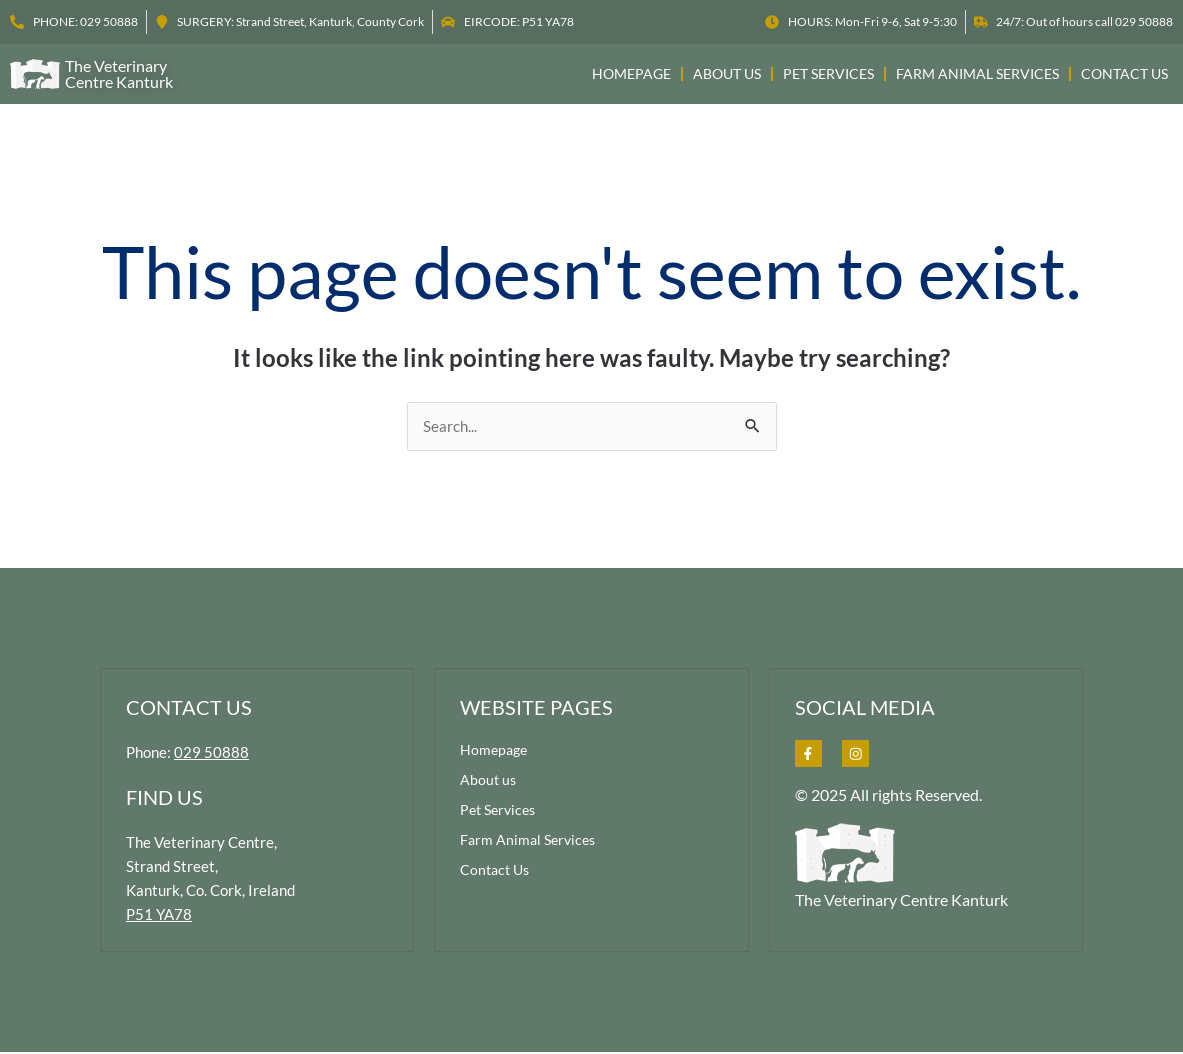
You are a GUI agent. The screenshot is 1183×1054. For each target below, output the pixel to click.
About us (727, 73)
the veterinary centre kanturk (119, 73)
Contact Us (1124, 73)
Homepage (631, 73)
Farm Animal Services (977, 73)
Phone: (189, 753)
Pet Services (828, 73)
